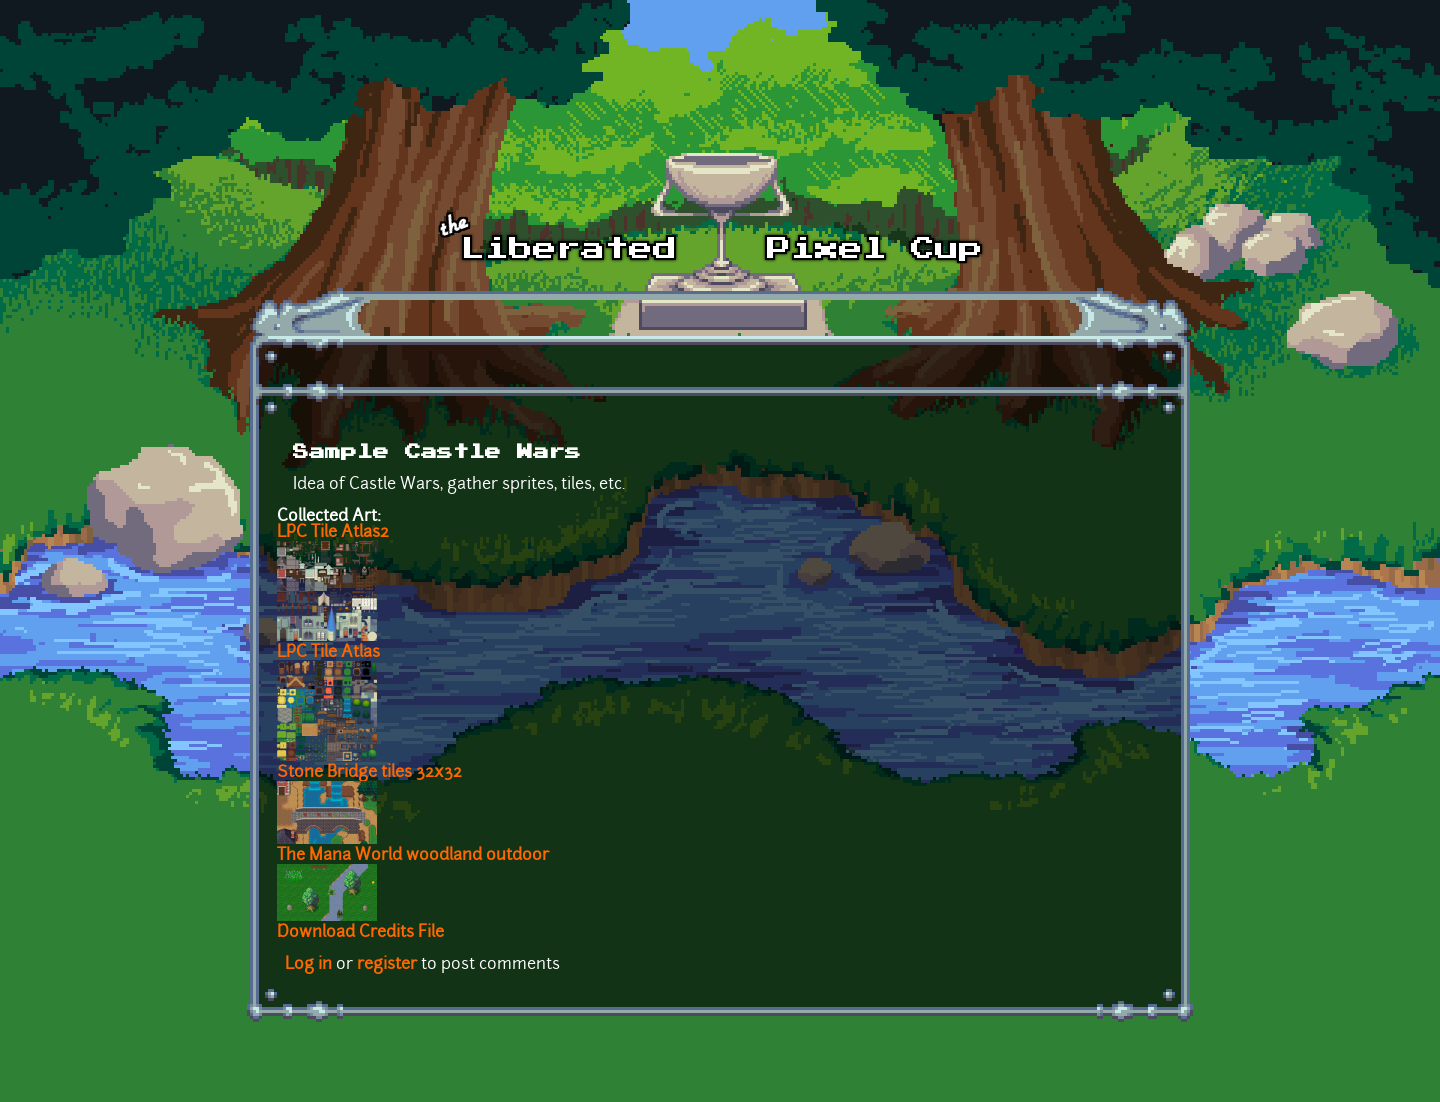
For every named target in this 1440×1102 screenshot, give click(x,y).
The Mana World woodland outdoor (413, 856)
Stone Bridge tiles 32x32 (369, 773)
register (387, 965)
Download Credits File (360, 933)
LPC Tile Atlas (328, 653)
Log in (308, 965)
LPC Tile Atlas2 (333, 533)
